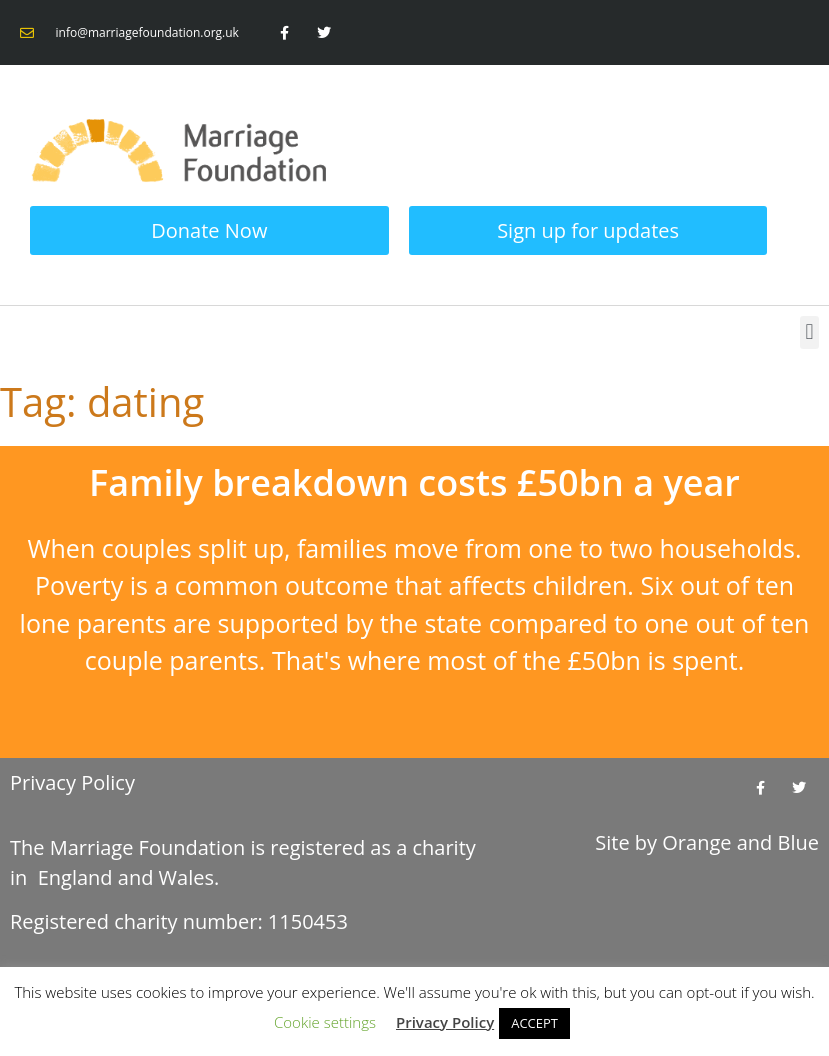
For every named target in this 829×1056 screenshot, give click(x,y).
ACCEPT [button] (534, 1023)
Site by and (707, 842)
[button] (809, 332)
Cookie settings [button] (325, 1022)
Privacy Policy (72, 782)
